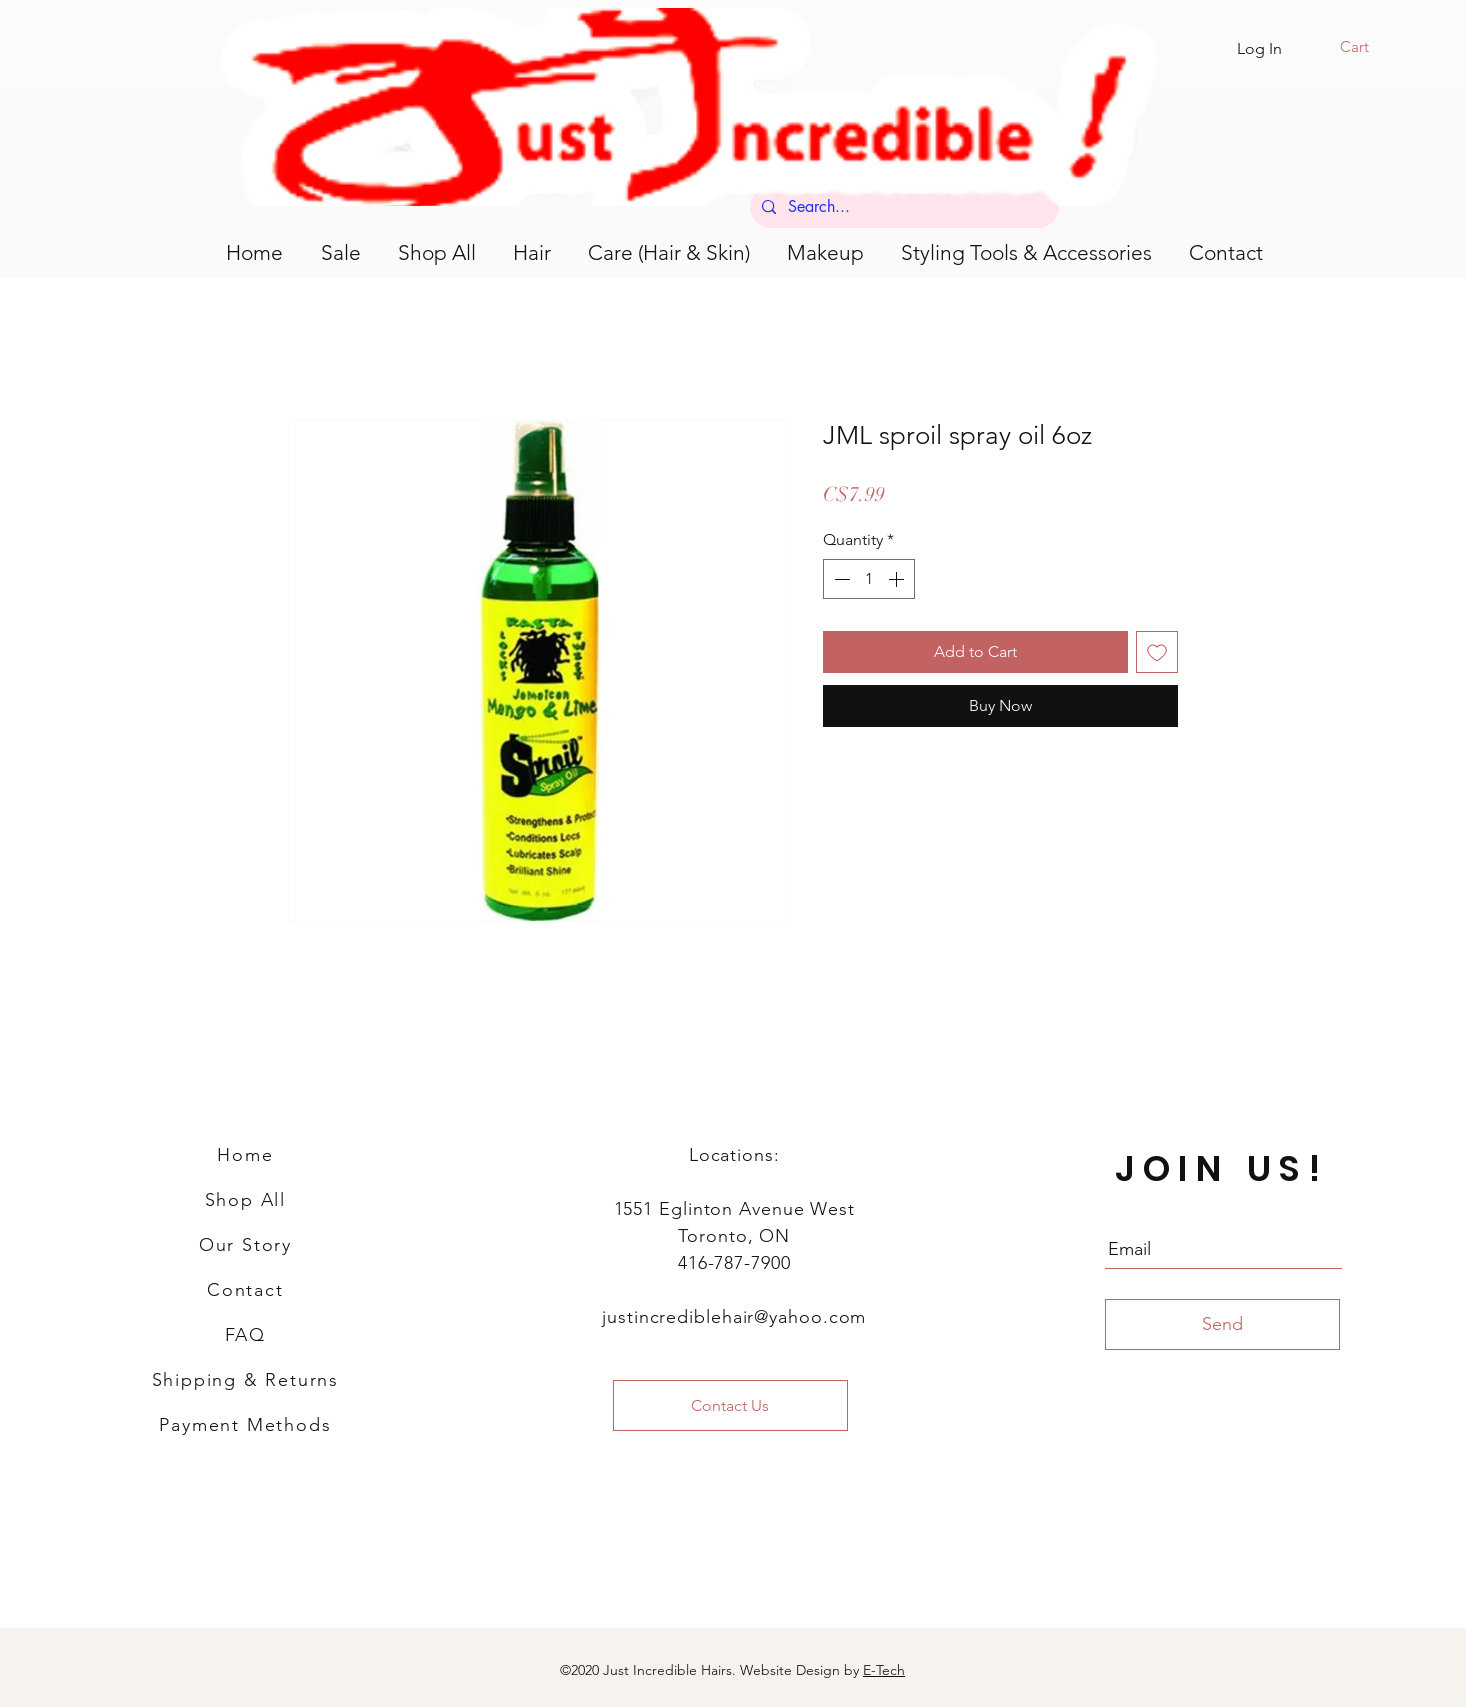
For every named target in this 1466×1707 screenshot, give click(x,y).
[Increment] (898, 579)
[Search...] (902, 207)
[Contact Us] (730, 1405)
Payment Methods (245, 1425)
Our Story (245, 1245)
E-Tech (884, 1670)
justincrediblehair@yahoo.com (734, 1317)
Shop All (245, 1200)
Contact (245, 1290)
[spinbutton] (869, 579)
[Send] (1222, 1324)
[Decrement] (840, 579)
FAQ (245, 1335)
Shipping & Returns (245, 1380)
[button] (1367, 47)
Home (245, 1155)
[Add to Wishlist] (1157, 652)
